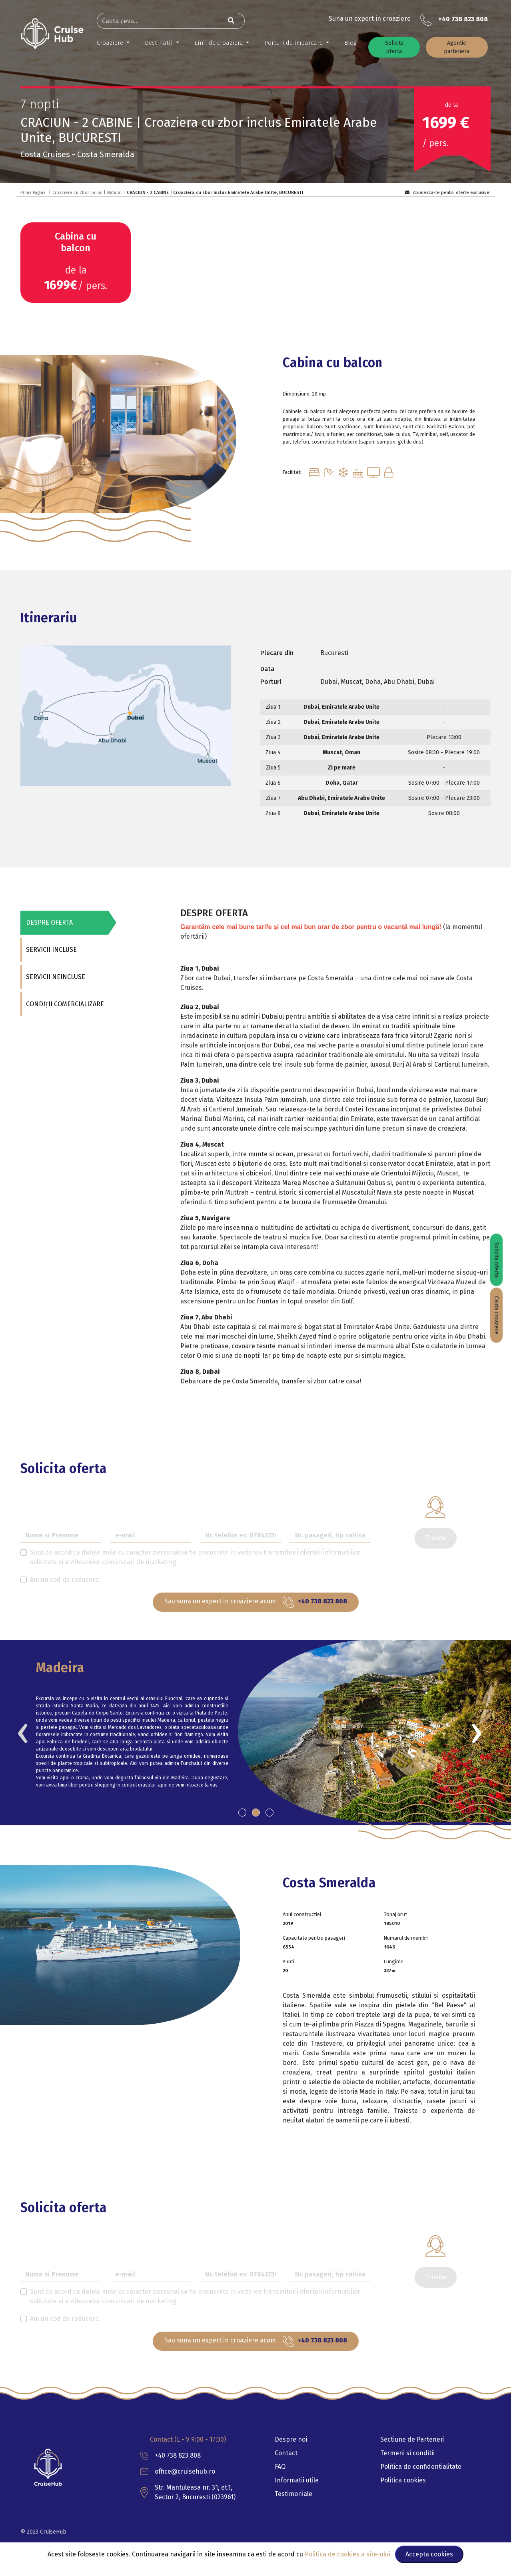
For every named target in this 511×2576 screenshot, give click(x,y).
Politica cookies (403, 2480)
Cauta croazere (496, 1315)
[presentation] (23, 1731)
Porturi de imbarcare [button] (294, 42)
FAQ (280, 2466)
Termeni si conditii (407, 2453)
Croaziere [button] (111, 42)
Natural (114, 192)
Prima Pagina (33, 192)
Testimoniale (293, 2494)
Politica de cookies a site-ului (348, 2554)
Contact (286, 2453)
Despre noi (291, 2439)
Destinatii (159, 42)
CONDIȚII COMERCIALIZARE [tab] (64, 1004)
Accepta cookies (429, 2554)
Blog (350, 42)
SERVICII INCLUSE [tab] (50, 949)
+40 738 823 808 (463, 19)
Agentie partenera (456, 47)
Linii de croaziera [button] (219, 42)
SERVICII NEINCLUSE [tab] (54, 977)
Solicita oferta (394, 47)
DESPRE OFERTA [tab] (48, 922)
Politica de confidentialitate (420, 2466)
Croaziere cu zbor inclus (77, 192)
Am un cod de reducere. (65, 1579)
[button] (242, 1813)
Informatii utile (297, 2480)
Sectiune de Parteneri (412, 2439)
